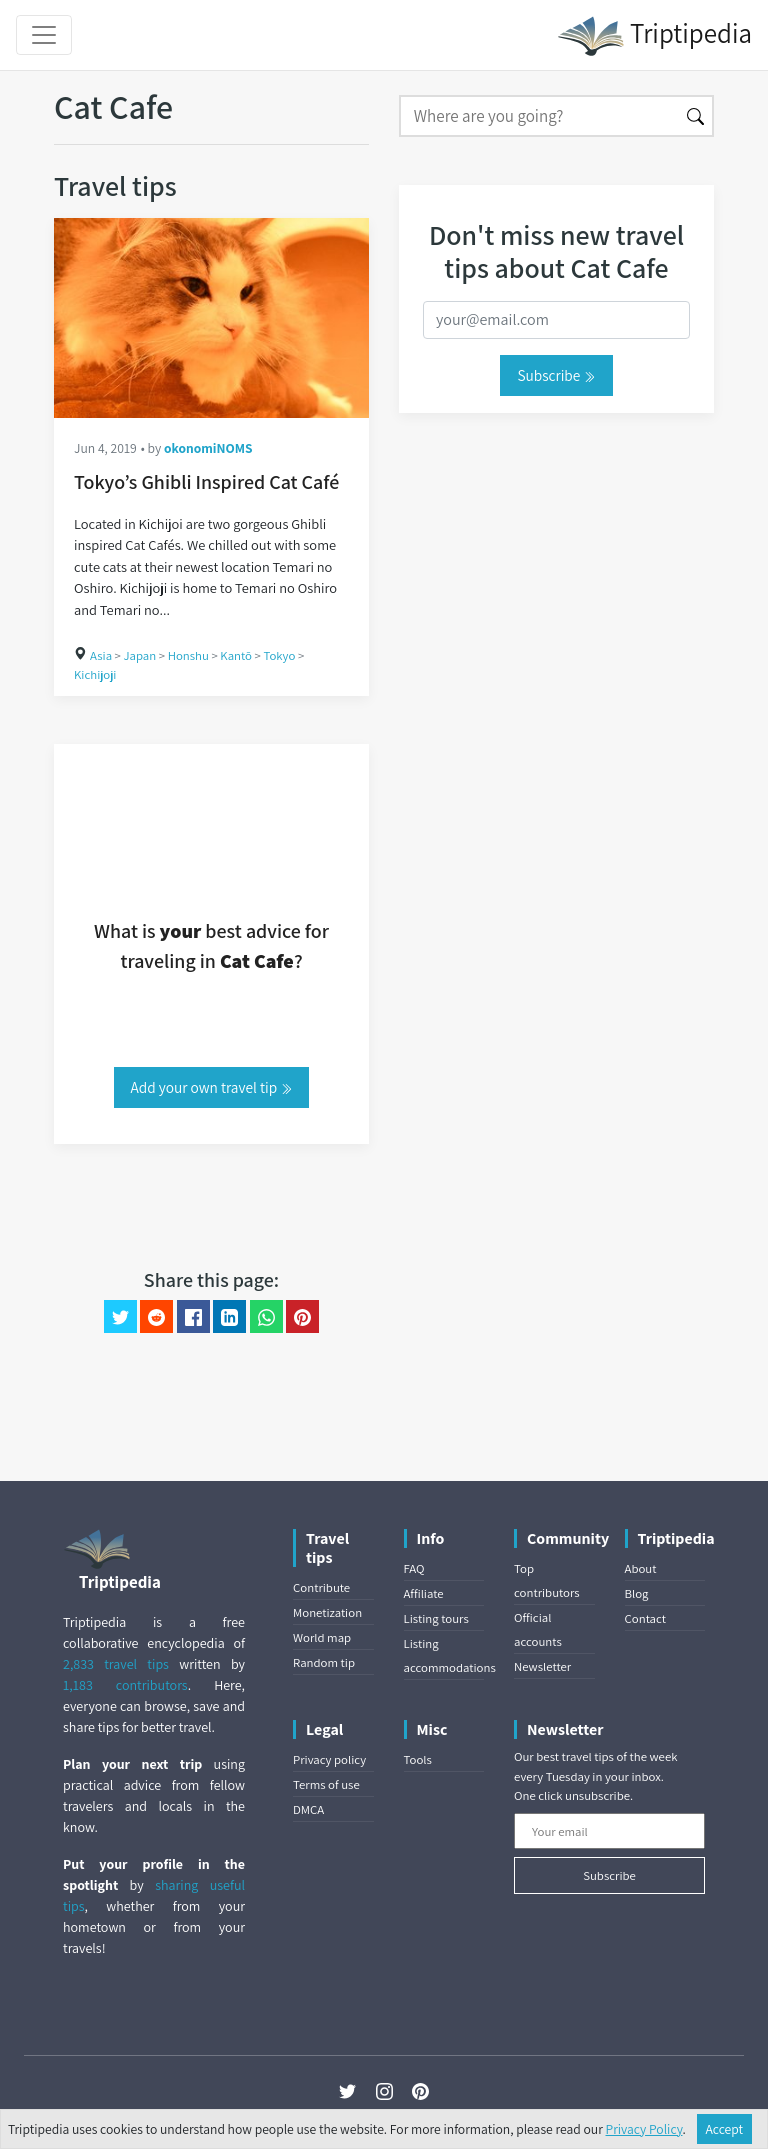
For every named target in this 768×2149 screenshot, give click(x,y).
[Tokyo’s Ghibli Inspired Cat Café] (211, 318)
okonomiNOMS (208, 448)
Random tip (324, 1662)
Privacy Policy (644, 2129)
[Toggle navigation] (44, 35)
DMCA (308, 1809)
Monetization (327, 1612)
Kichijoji (95, 674)
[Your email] (609, 1831)
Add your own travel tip (212, 1087)
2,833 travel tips (116, 1664)
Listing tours (436, 1618)
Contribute (321, 1587)
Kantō (236, 655)
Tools (418, 1759)
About (641, 1568)
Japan (139, 655)
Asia (101, 655)
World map (322, 1637)
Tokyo (279, 655)
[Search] (539, 116)
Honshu (188, 655)
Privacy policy (329, 1759)
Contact (645, 1618)
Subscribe (556, 375)
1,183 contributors (125, 1685)
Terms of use (326, 1784)
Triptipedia (654, 36)
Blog (637, 1593)
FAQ (414, 1568)
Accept (725, 2129)
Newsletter (542, 1666)
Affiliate (424, 1593)
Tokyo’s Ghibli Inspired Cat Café (206, 482)
